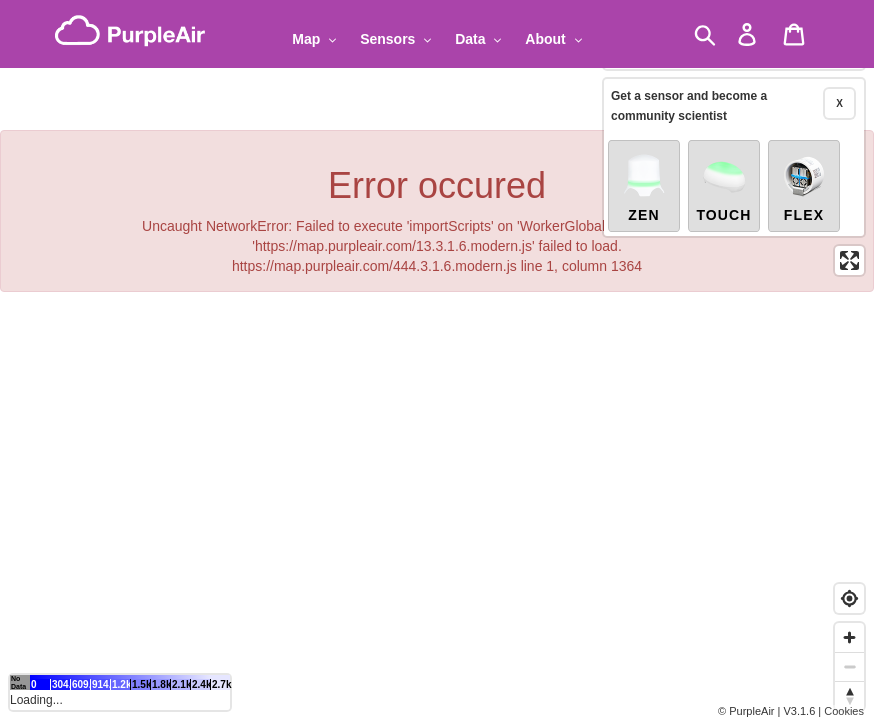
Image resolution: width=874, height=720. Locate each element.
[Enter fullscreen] (849, 255)
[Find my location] (849, 598)
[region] (437, 360)
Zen (644, 182)
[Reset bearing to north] (849, 695)
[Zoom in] (849, 637)
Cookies (844, 711)
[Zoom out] (849, 666)
